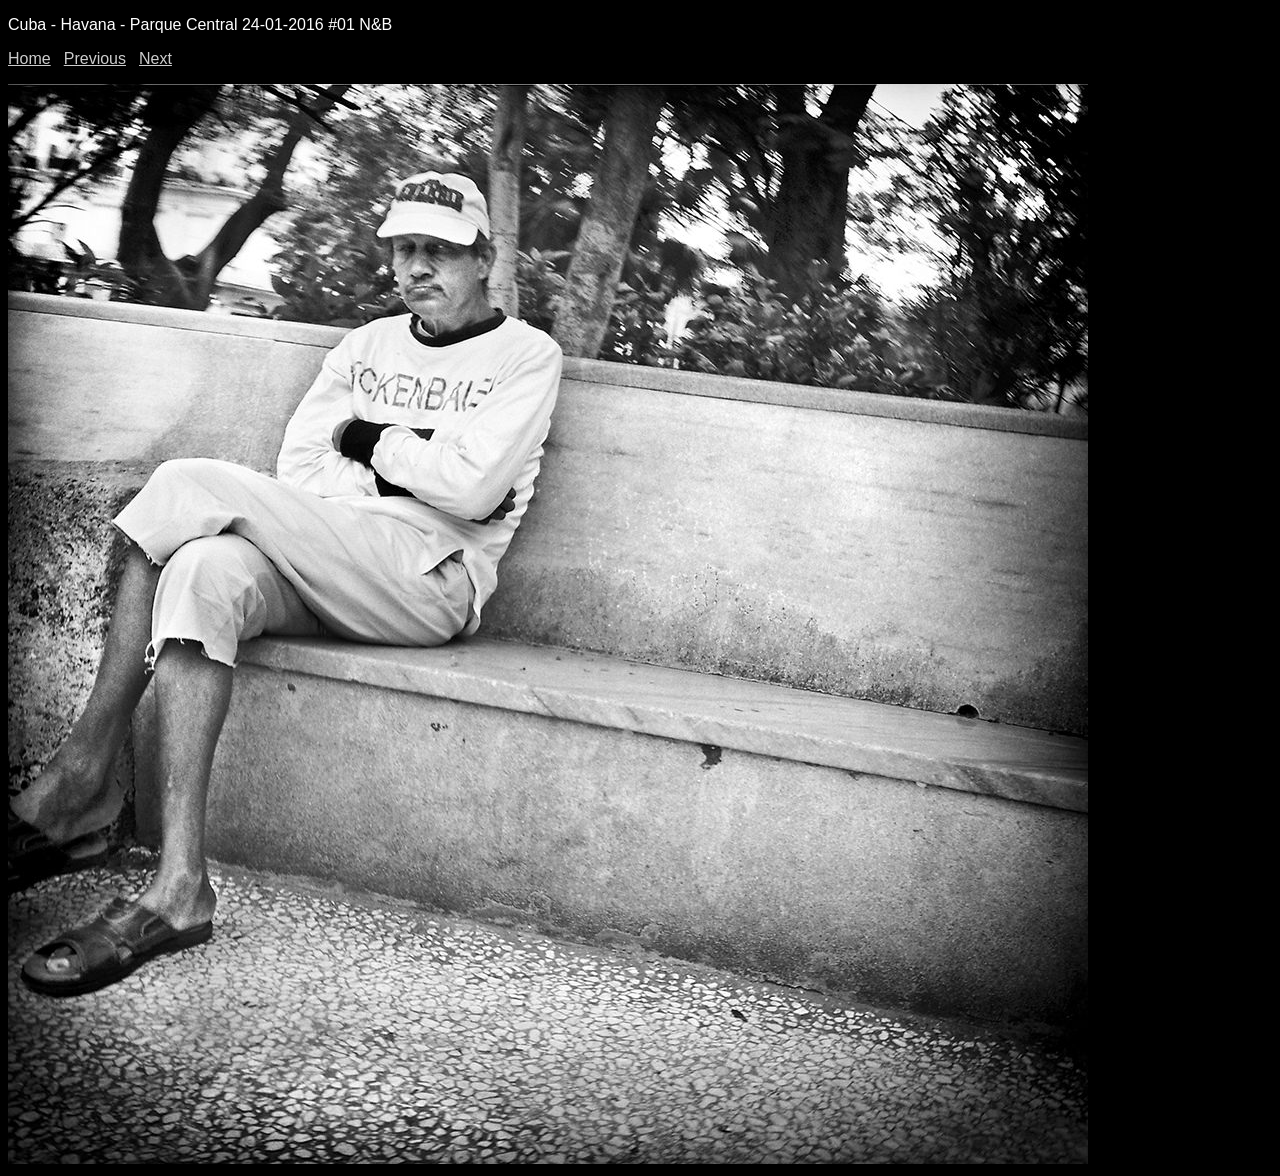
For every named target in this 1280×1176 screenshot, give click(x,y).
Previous (95, 58)
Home (29, 58)
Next (155, 58)
